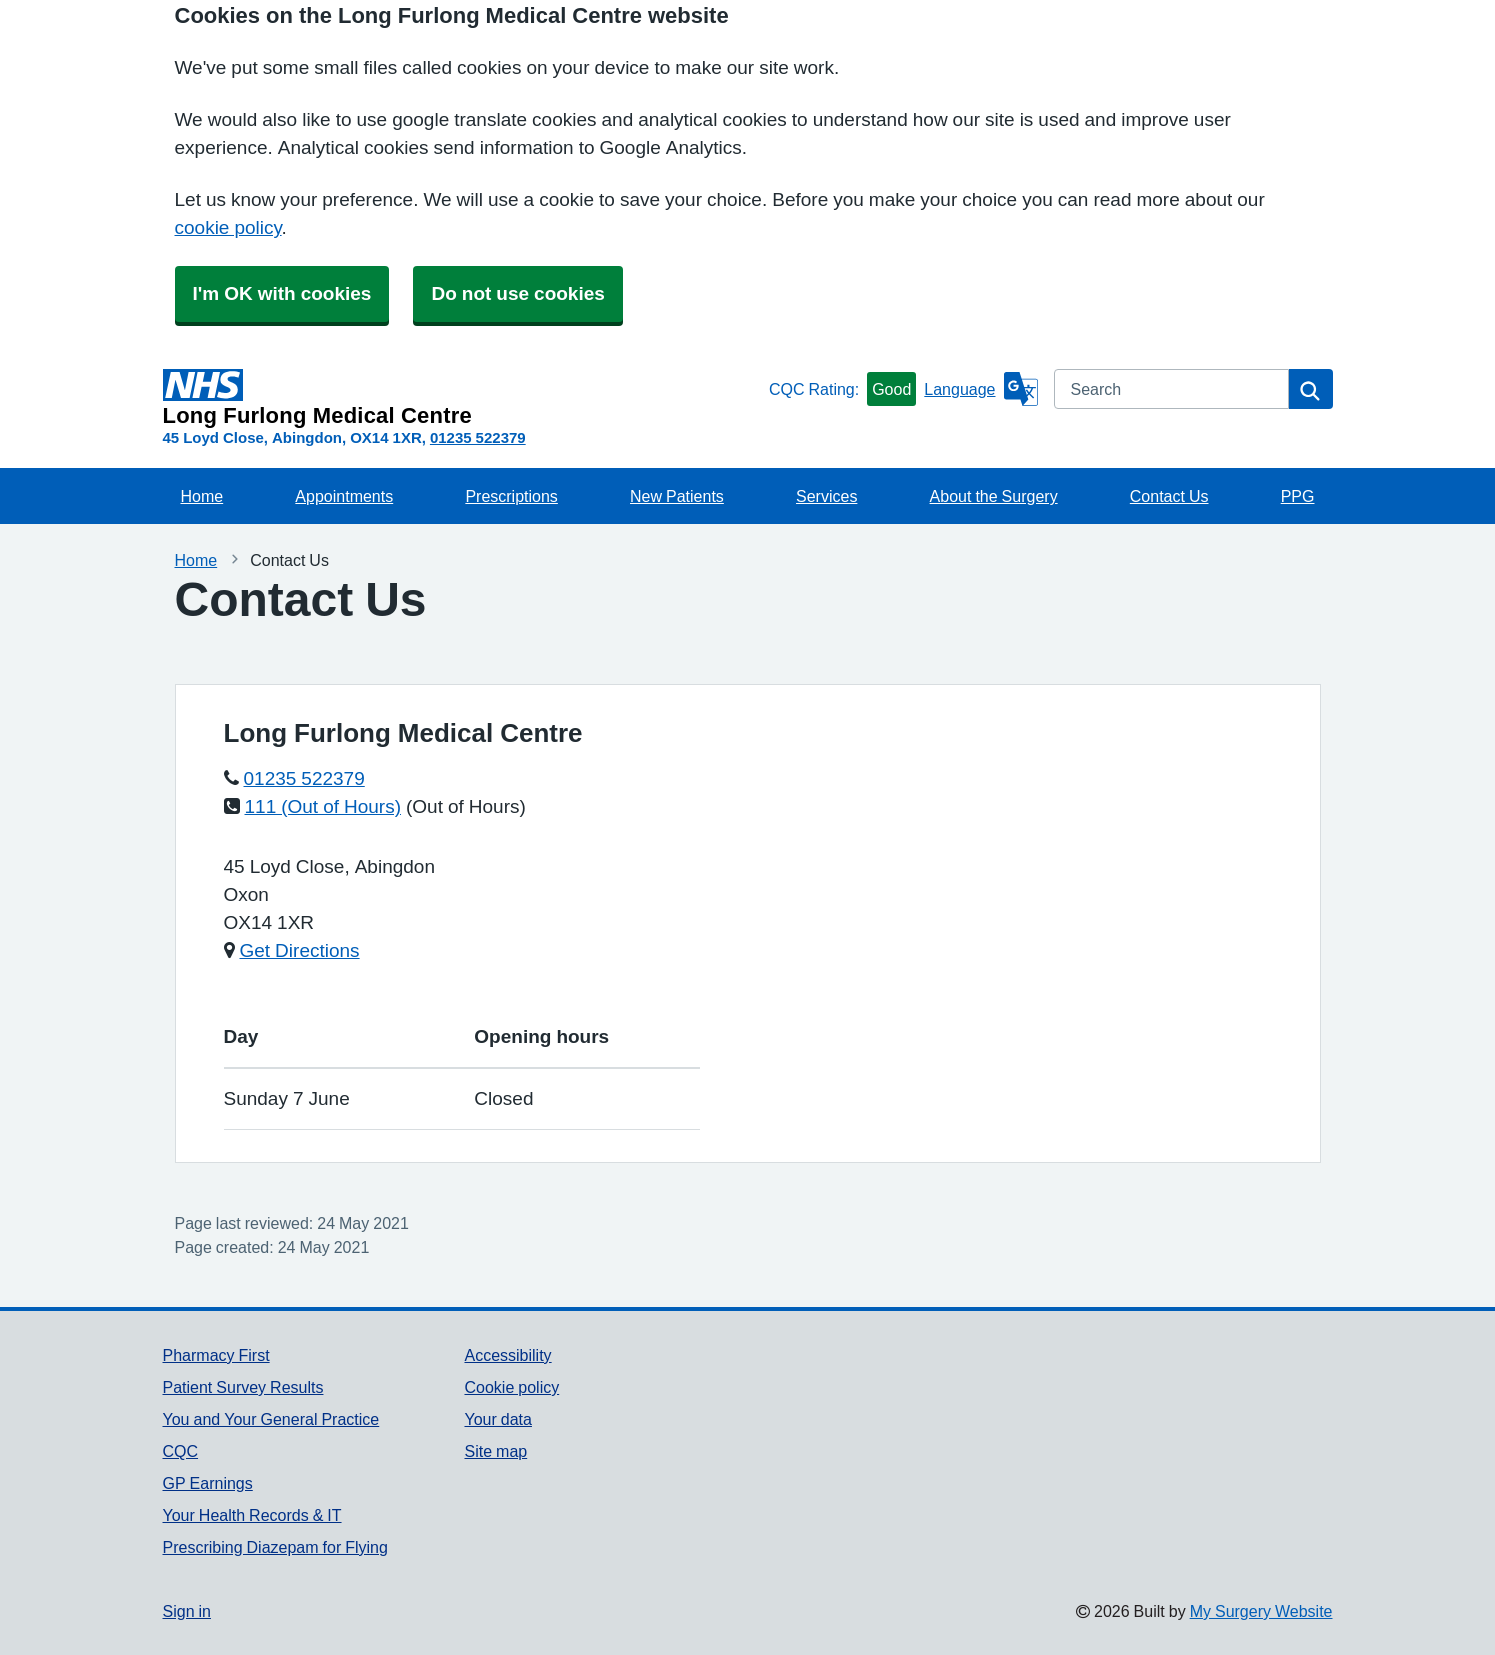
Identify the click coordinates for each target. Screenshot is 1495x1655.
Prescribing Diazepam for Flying (275, 1547)
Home (202, 496)
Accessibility (507, 1355)
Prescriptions (511, 496)
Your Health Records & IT (252, 1515)
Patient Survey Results (243, 1387)
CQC (181, 1451)
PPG (1298, 496)
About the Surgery (994, 496)
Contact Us (1169, 496)
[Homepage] (462, 398)
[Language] (980, 389)
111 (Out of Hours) (323, 806)
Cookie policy (511, 1387)
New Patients (677, 496)
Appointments (344, 496)
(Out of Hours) (466, 806)
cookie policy (228, 227)
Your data (497, 1419)
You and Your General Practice (271, 1419)
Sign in (187, 1611)
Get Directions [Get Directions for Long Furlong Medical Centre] (300, 950)
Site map (495, 1451)
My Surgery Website (1261, 1611)
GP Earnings (208, 1483)
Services (826, 496)
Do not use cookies (517, 293)
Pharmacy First (216, 1355)
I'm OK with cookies (282, 293)
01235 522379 (478, 437)
